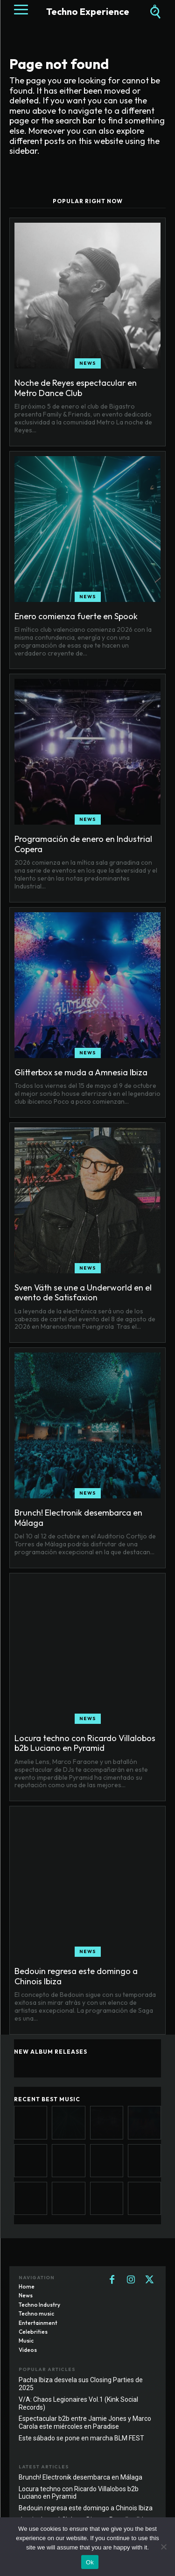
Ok (90, 2562)
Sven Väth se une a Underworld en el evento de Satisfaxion (83, 1292)
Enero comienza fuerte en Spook (76, 616)
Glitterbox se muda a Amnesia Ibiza (80, 1072)
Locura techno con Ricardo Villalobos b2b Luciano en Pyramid (84, 1743)
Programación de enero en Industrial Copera (83, 844)
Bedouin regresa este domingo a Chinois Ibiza (76, 1976)
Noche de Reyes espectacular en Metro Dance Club (75, 387)
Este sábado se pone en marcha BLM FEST (81, 2438)
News (87, 363)
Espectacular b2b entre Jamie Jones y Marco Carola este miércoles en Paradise (85, 2422)
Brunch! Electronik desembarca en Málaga (78, 1517)
